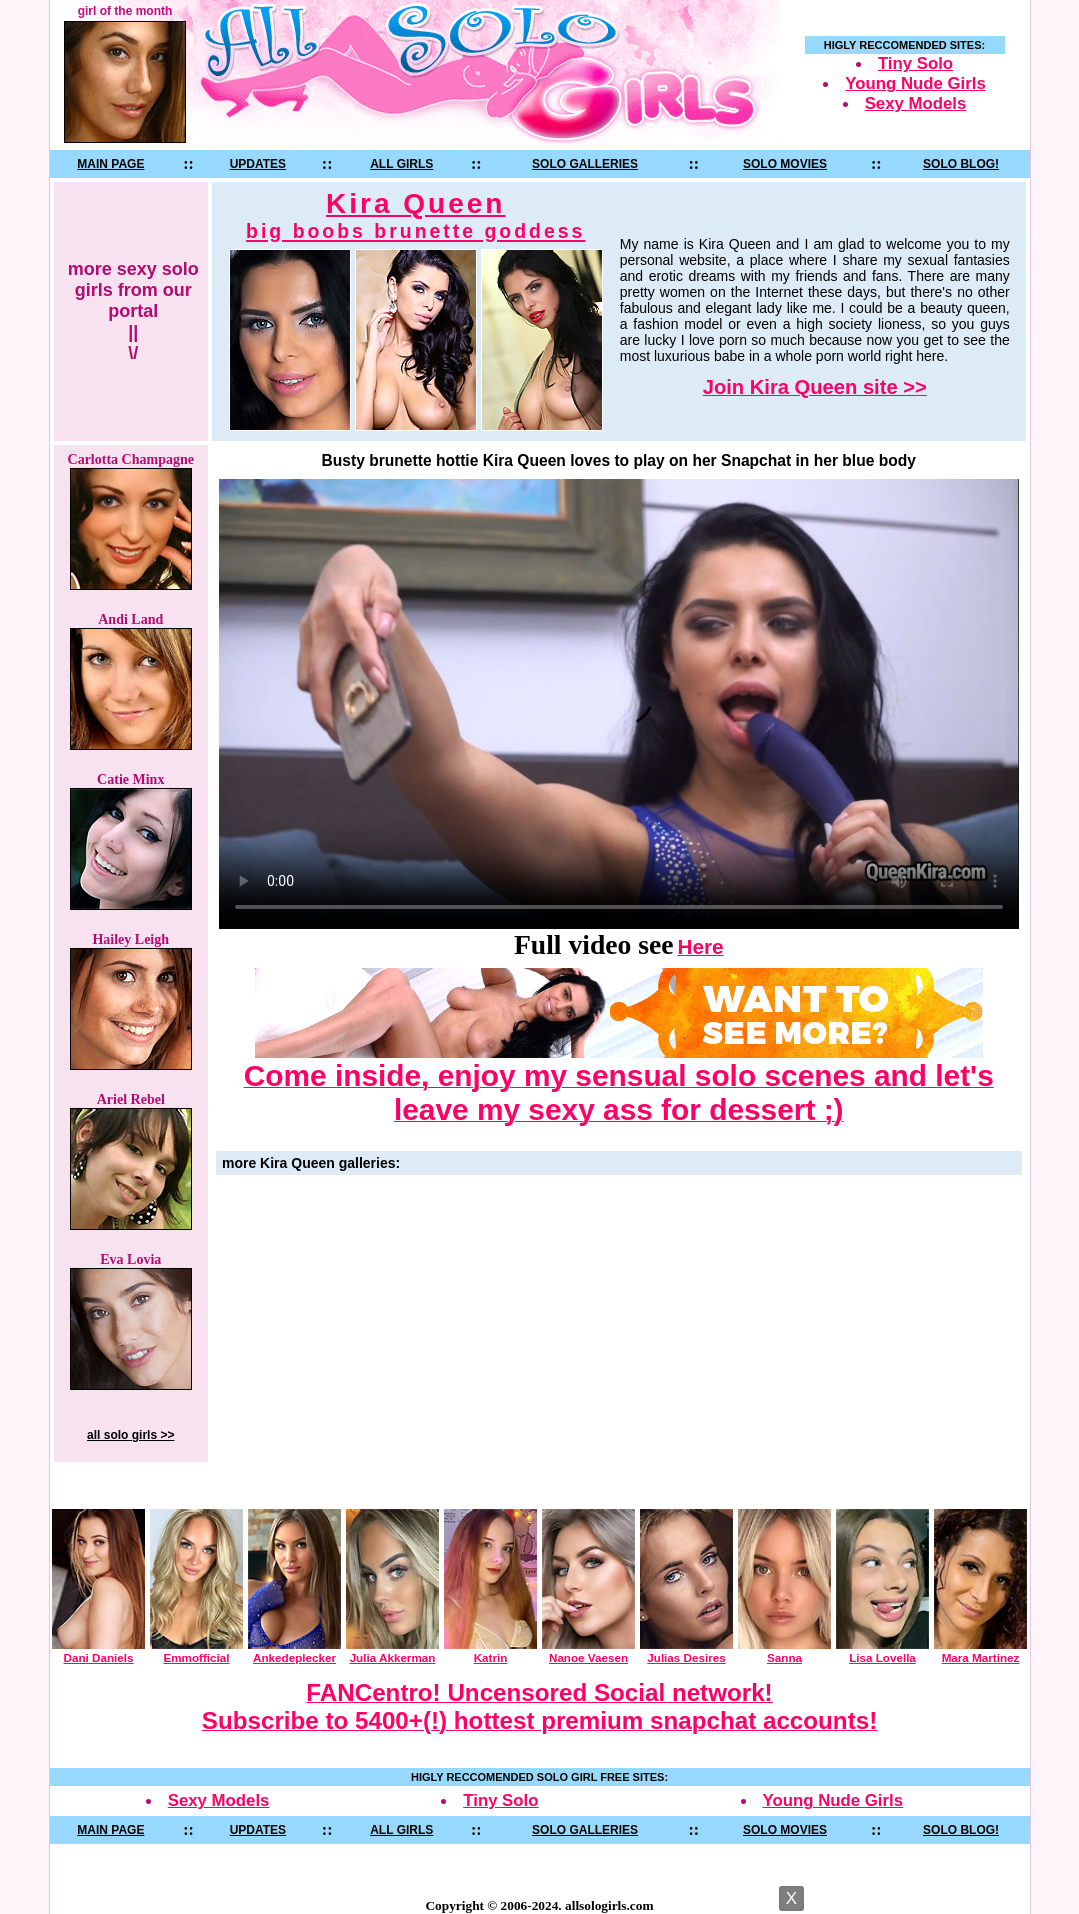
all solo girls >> (130, 1435)
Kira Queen (415, 215)
